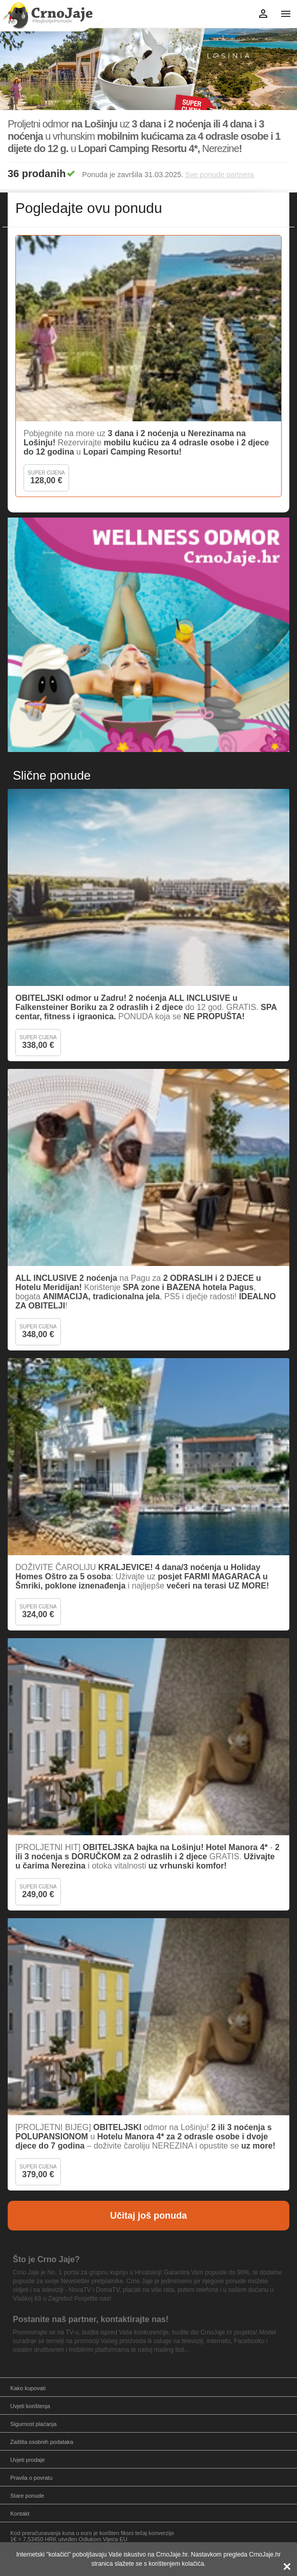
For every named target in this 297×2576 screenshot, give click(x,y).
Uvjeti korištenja (30, 2406)
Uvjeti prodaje (27, 2460)
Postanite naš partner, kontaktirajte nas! (90, 2319)
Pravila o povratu (31, 2478)
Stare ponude (27, 2496)
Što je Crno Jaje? (46, 2259)
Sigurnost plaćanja (33, 2424)
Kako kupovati (28, 2388)
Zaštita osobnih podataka (41, 2442)
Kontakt (19, 2513)
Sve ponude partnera (219, 174)
